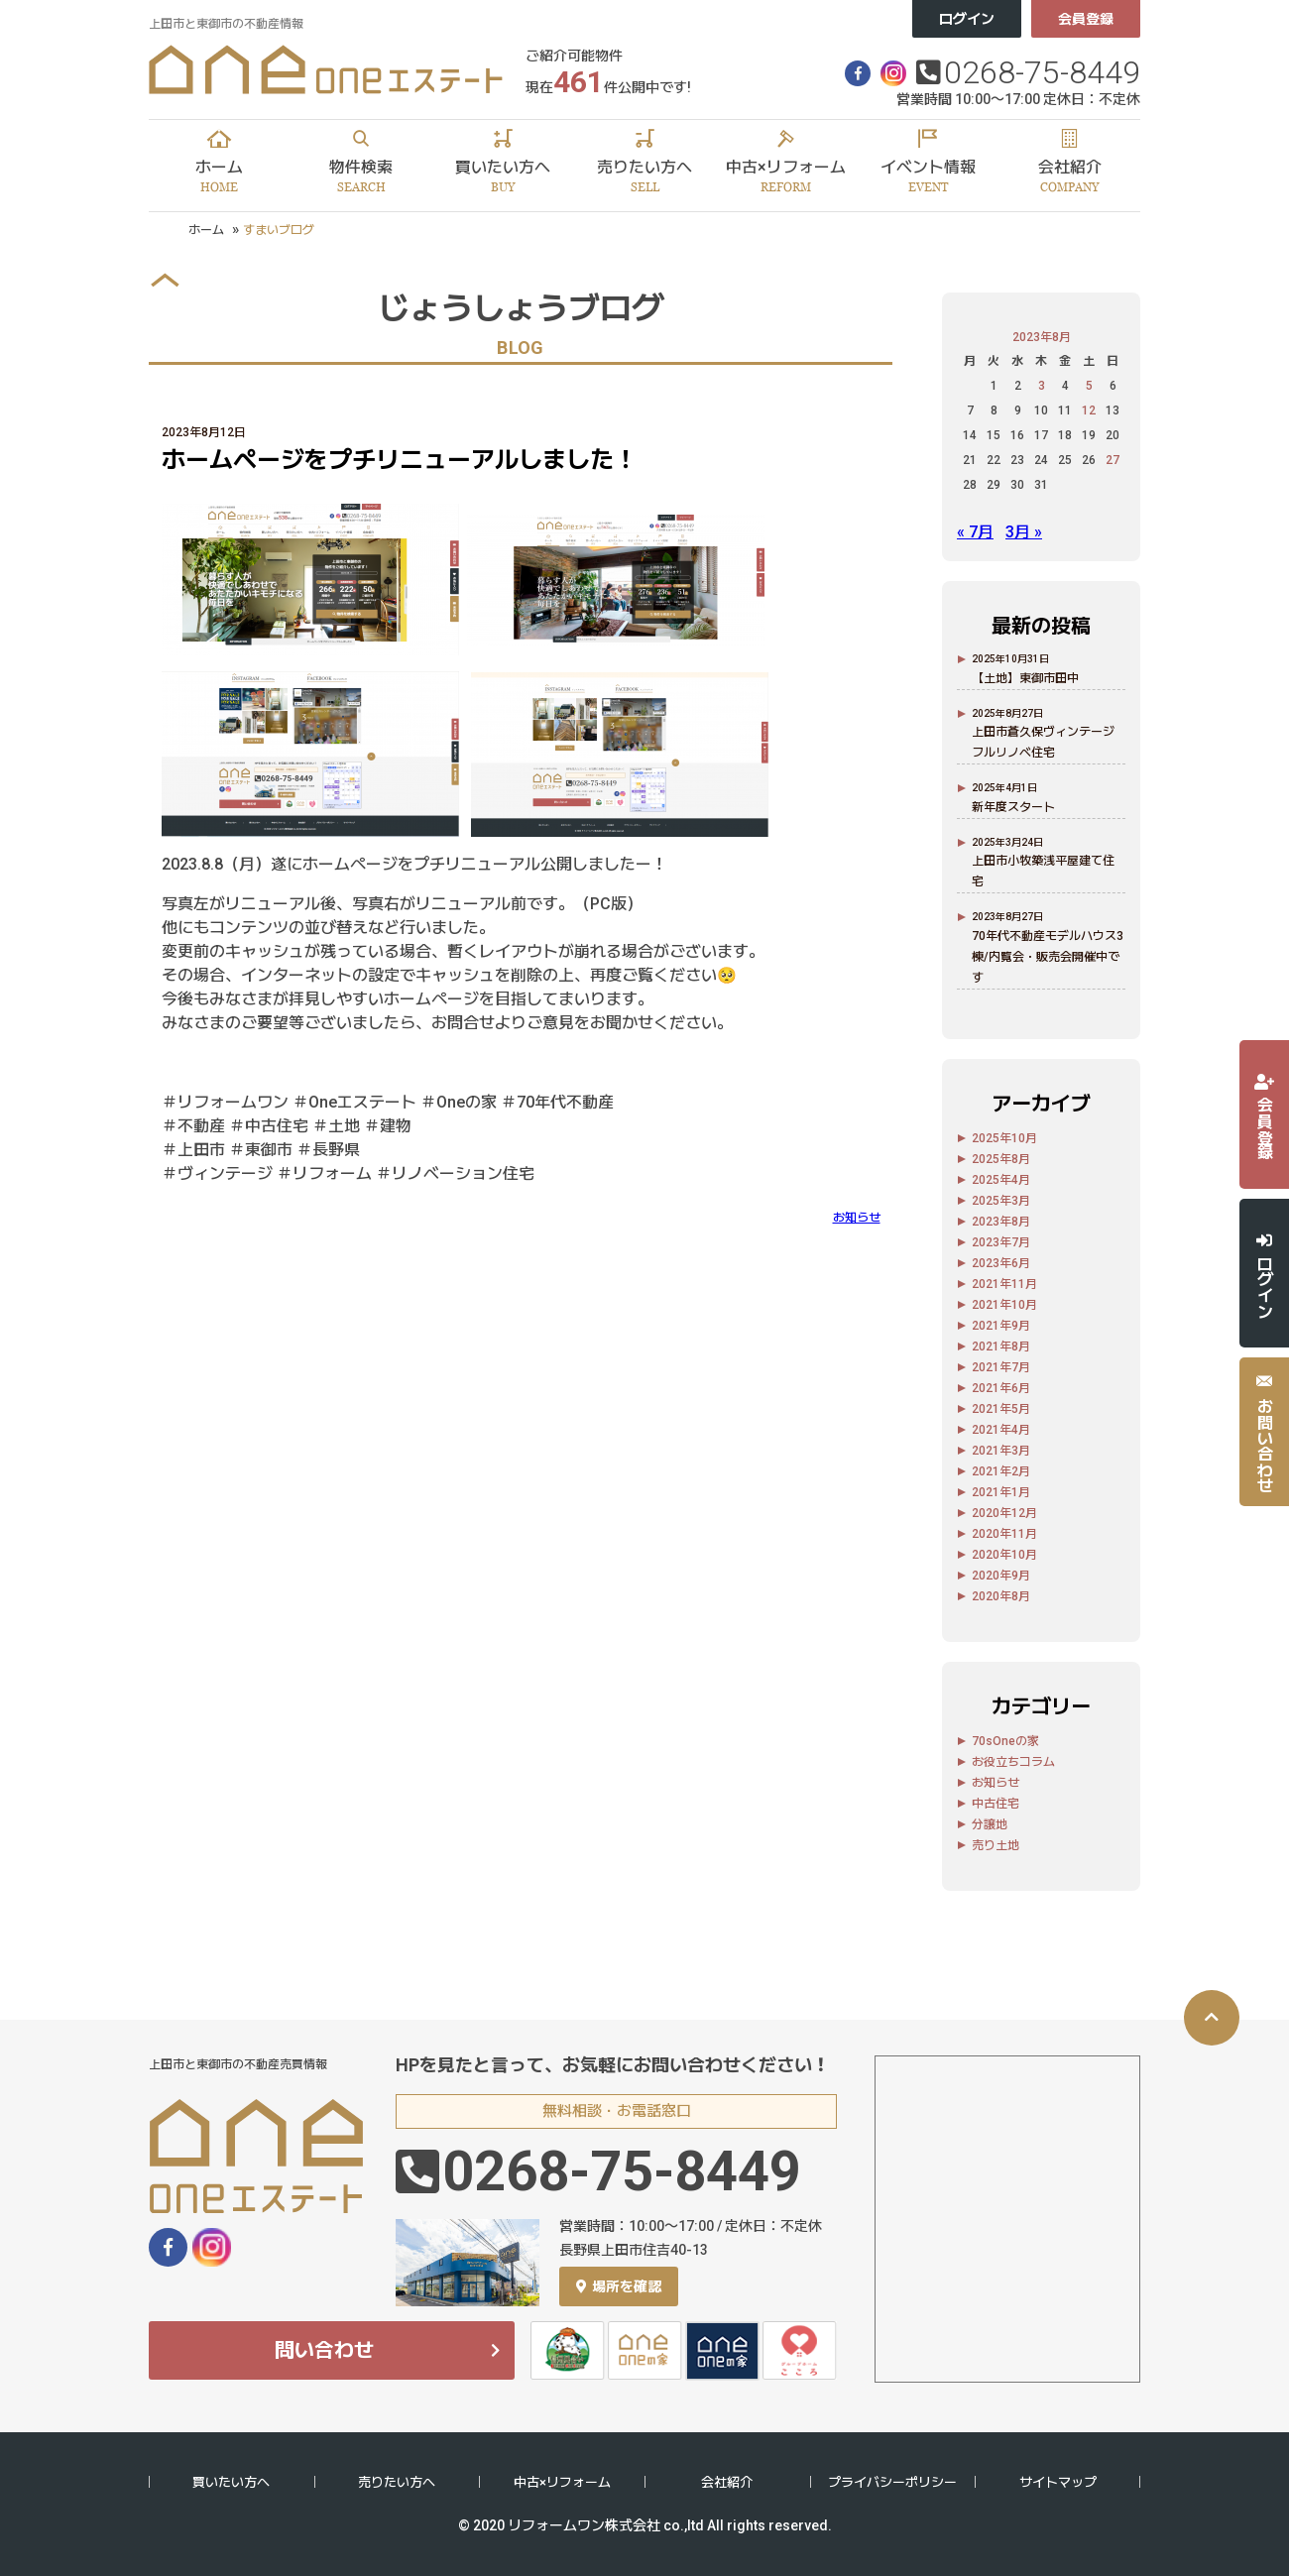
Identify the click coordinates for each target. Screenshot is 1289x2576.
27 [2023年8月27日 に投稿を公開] (1112, 460)
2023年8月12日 (204, 432)
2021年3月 (1001, 1451)
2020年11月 (1004, 1534)
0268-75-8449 (1042, 72)
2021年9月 (1001, 1326)
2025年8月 (1001, 1159)
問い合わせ (324, 2350)
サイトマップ (1058, 2482)
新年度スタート (1013, 807)
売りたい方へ (396, 2482)
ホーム (206, 230)
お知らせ (856, 1218)
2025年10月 (1004, 1138)
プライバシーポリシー (892, 2482)
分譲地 (989, 1824)
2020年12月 (1004, 1513)
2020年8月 (1001, 1596)
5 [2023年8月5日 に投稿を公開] (1089, 386)
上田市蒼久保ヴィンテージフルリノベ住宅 (1043, 742)
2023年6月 (1001, 1263)
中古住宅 (995, 1804)
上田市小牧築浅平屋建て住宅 (1043, 871)
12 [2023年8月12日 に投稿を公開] (1089, 410)
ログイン (967, 19)
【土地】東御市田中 (1025, 678)
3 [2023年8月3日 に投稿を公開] (1041, 386)
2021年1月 (1001, 1492)
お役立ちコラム (1013, 1762)
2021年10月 (1004, 1305)
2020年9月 (1001, 1575)
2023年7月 (1001, 1242)
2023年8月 (1001, 1222)
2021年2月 (1001, 1471)
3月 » (1023, 532)
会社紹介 (727, 2482)
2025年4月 (1001, 1180)
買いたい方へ (231, 2482)
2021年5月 (1001, 1409)
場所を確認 (618, 2286)
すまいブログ (278, 230)
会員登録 (1085, 19)
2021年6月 (1001, 1388)
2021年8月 (1001, 1346)
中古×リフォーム (562, 2482)
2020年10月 (1004, 1555)
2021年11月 (1004, 1284)
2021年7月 (1001, 1367)
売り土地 (995, 1845)
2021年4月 (1001, 1430)
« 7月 (975, 532)
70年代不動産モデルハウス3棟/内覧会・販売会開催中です (1047, 957)
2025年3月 (1001, 1201)
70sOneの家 (1005, 1741)
